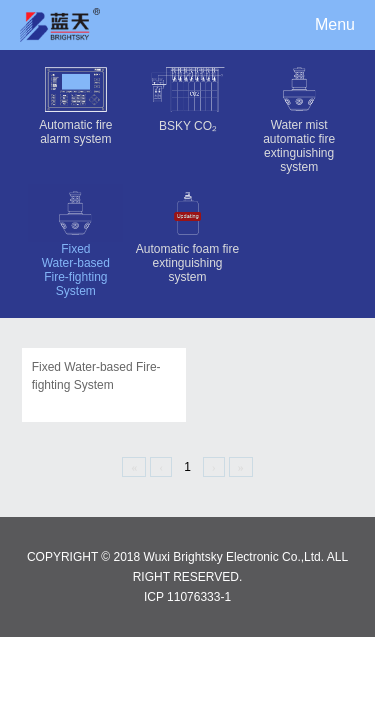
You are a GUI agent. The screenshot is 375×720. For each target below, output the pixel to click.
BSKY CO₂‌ (187, 96)
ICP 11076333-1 (187, 597)
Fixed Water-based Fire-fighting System (75, 241)
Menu (335, 24)
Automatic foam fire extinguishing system (187, 234)
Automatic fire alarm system (75, 103)
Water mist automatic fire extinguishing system (299, 117)
